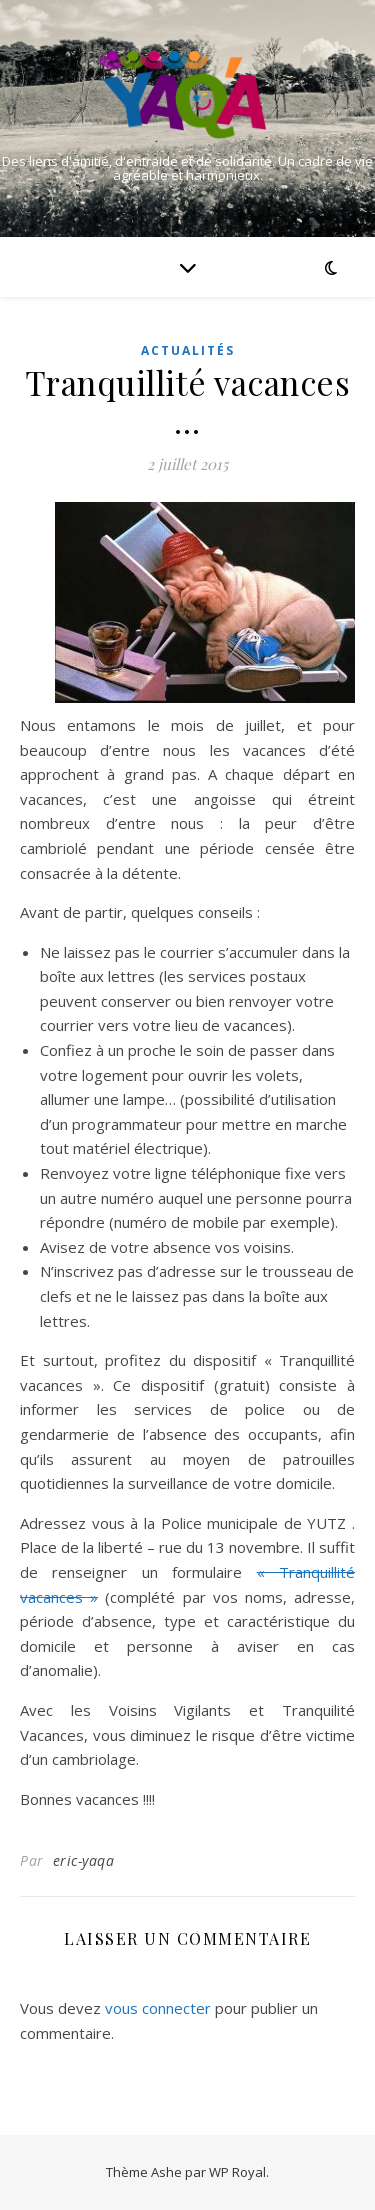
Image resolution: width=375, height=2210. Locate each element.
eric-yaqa (84, 1860)
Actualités (188, 350)
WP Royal (237, 2172)
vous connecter (158, 2008)
